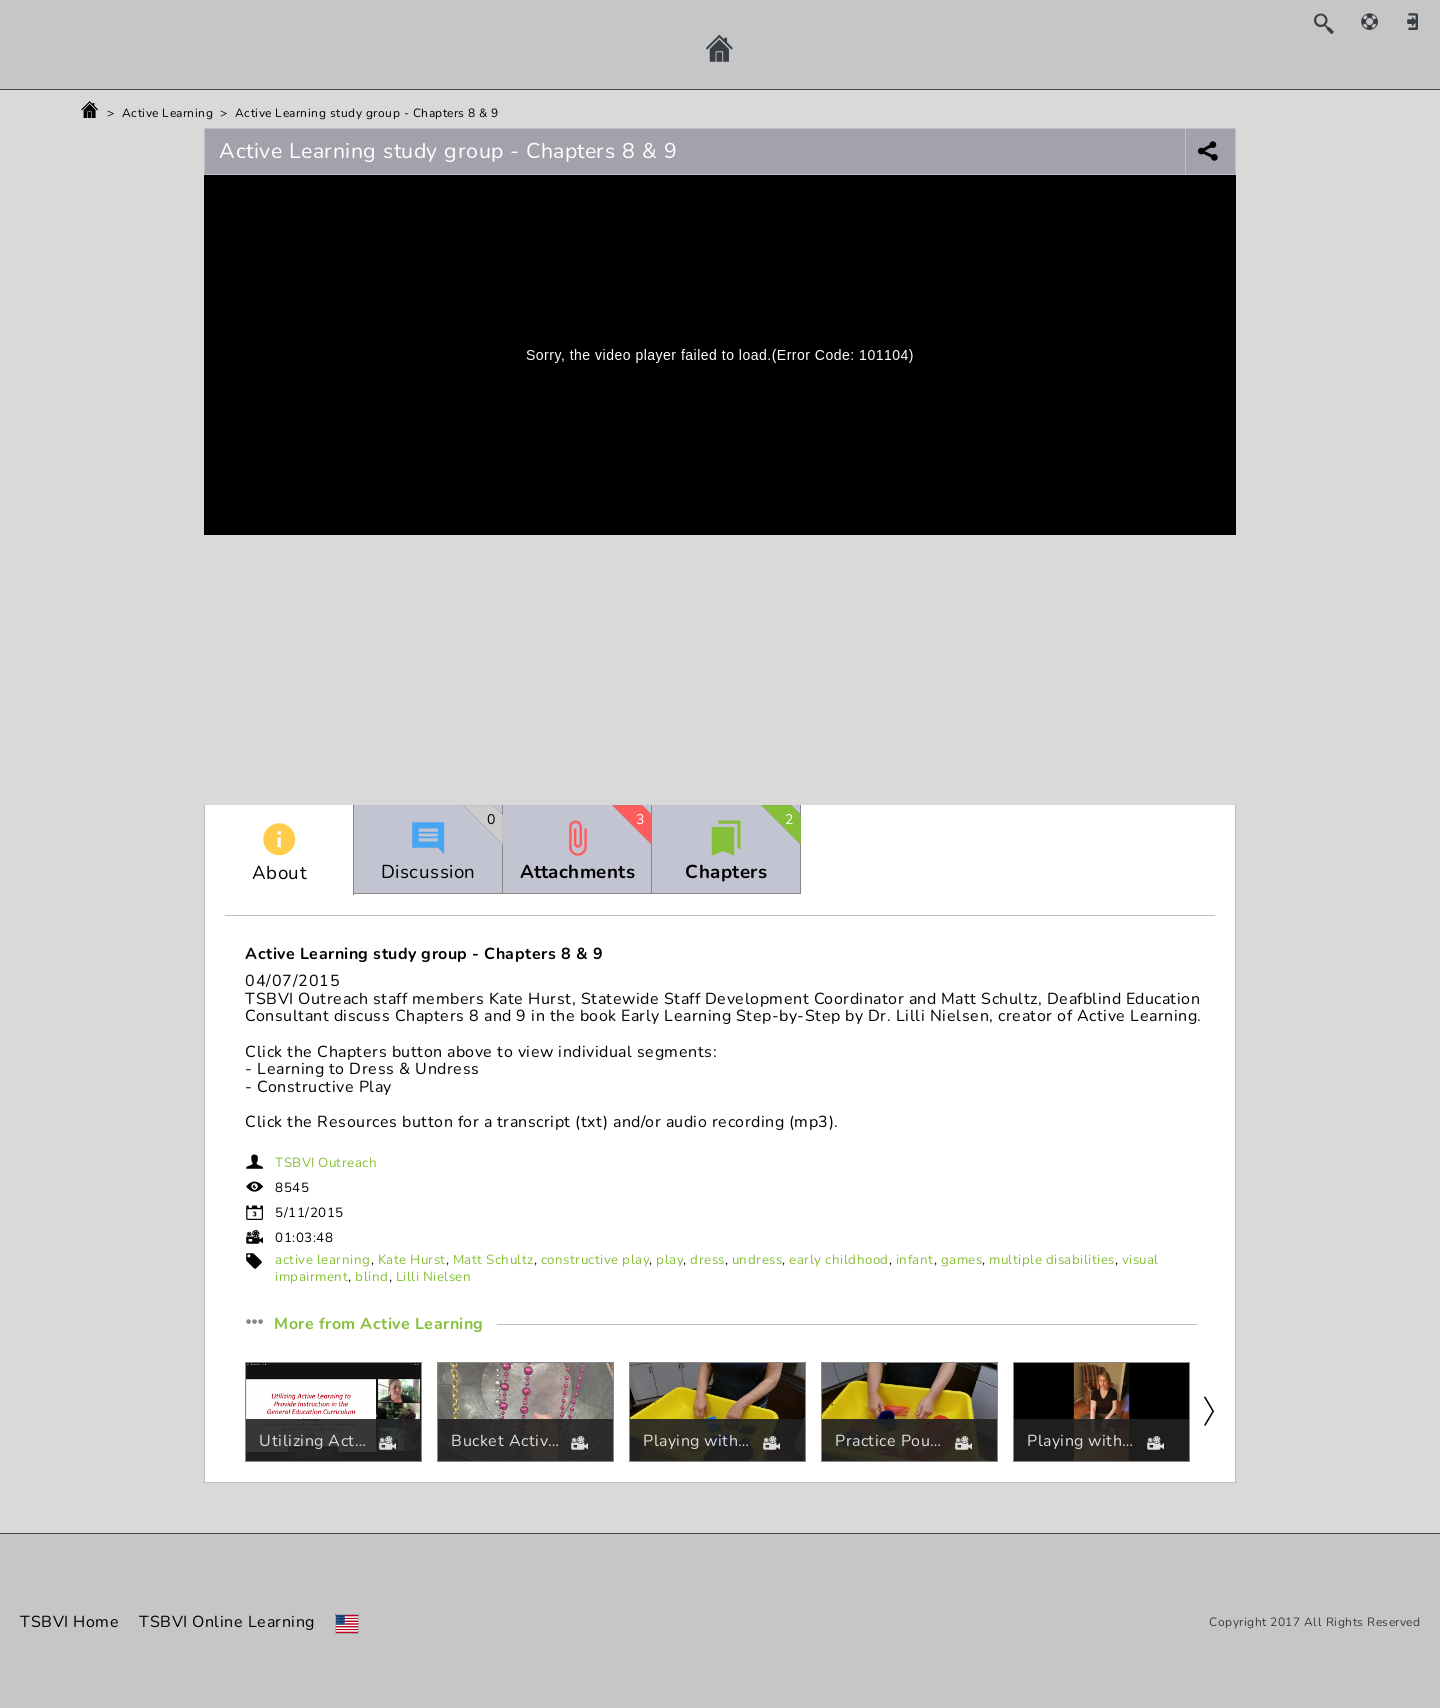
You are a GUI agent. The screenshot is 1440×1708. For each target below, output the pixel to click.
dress (707, 1260)
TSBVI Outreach (326, 1163)
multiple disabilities (1052, 1260)
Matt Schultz (493, 1260)
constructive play (595, 1260)
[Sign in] (1420, 21)
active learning (323, 1260)
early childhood (839, 1260)
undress (757, 1260)
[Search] (1333, 23)
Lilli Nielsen (434, 1277)
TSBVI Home (69, 1622)
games (962, 1260)
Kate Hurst (412, 1260)
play (669, 1260)
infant (915, 1260)
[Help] (1380, 21)
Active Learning (168, 113)
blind (372, 1277)
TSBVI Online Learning (227, 1622)
